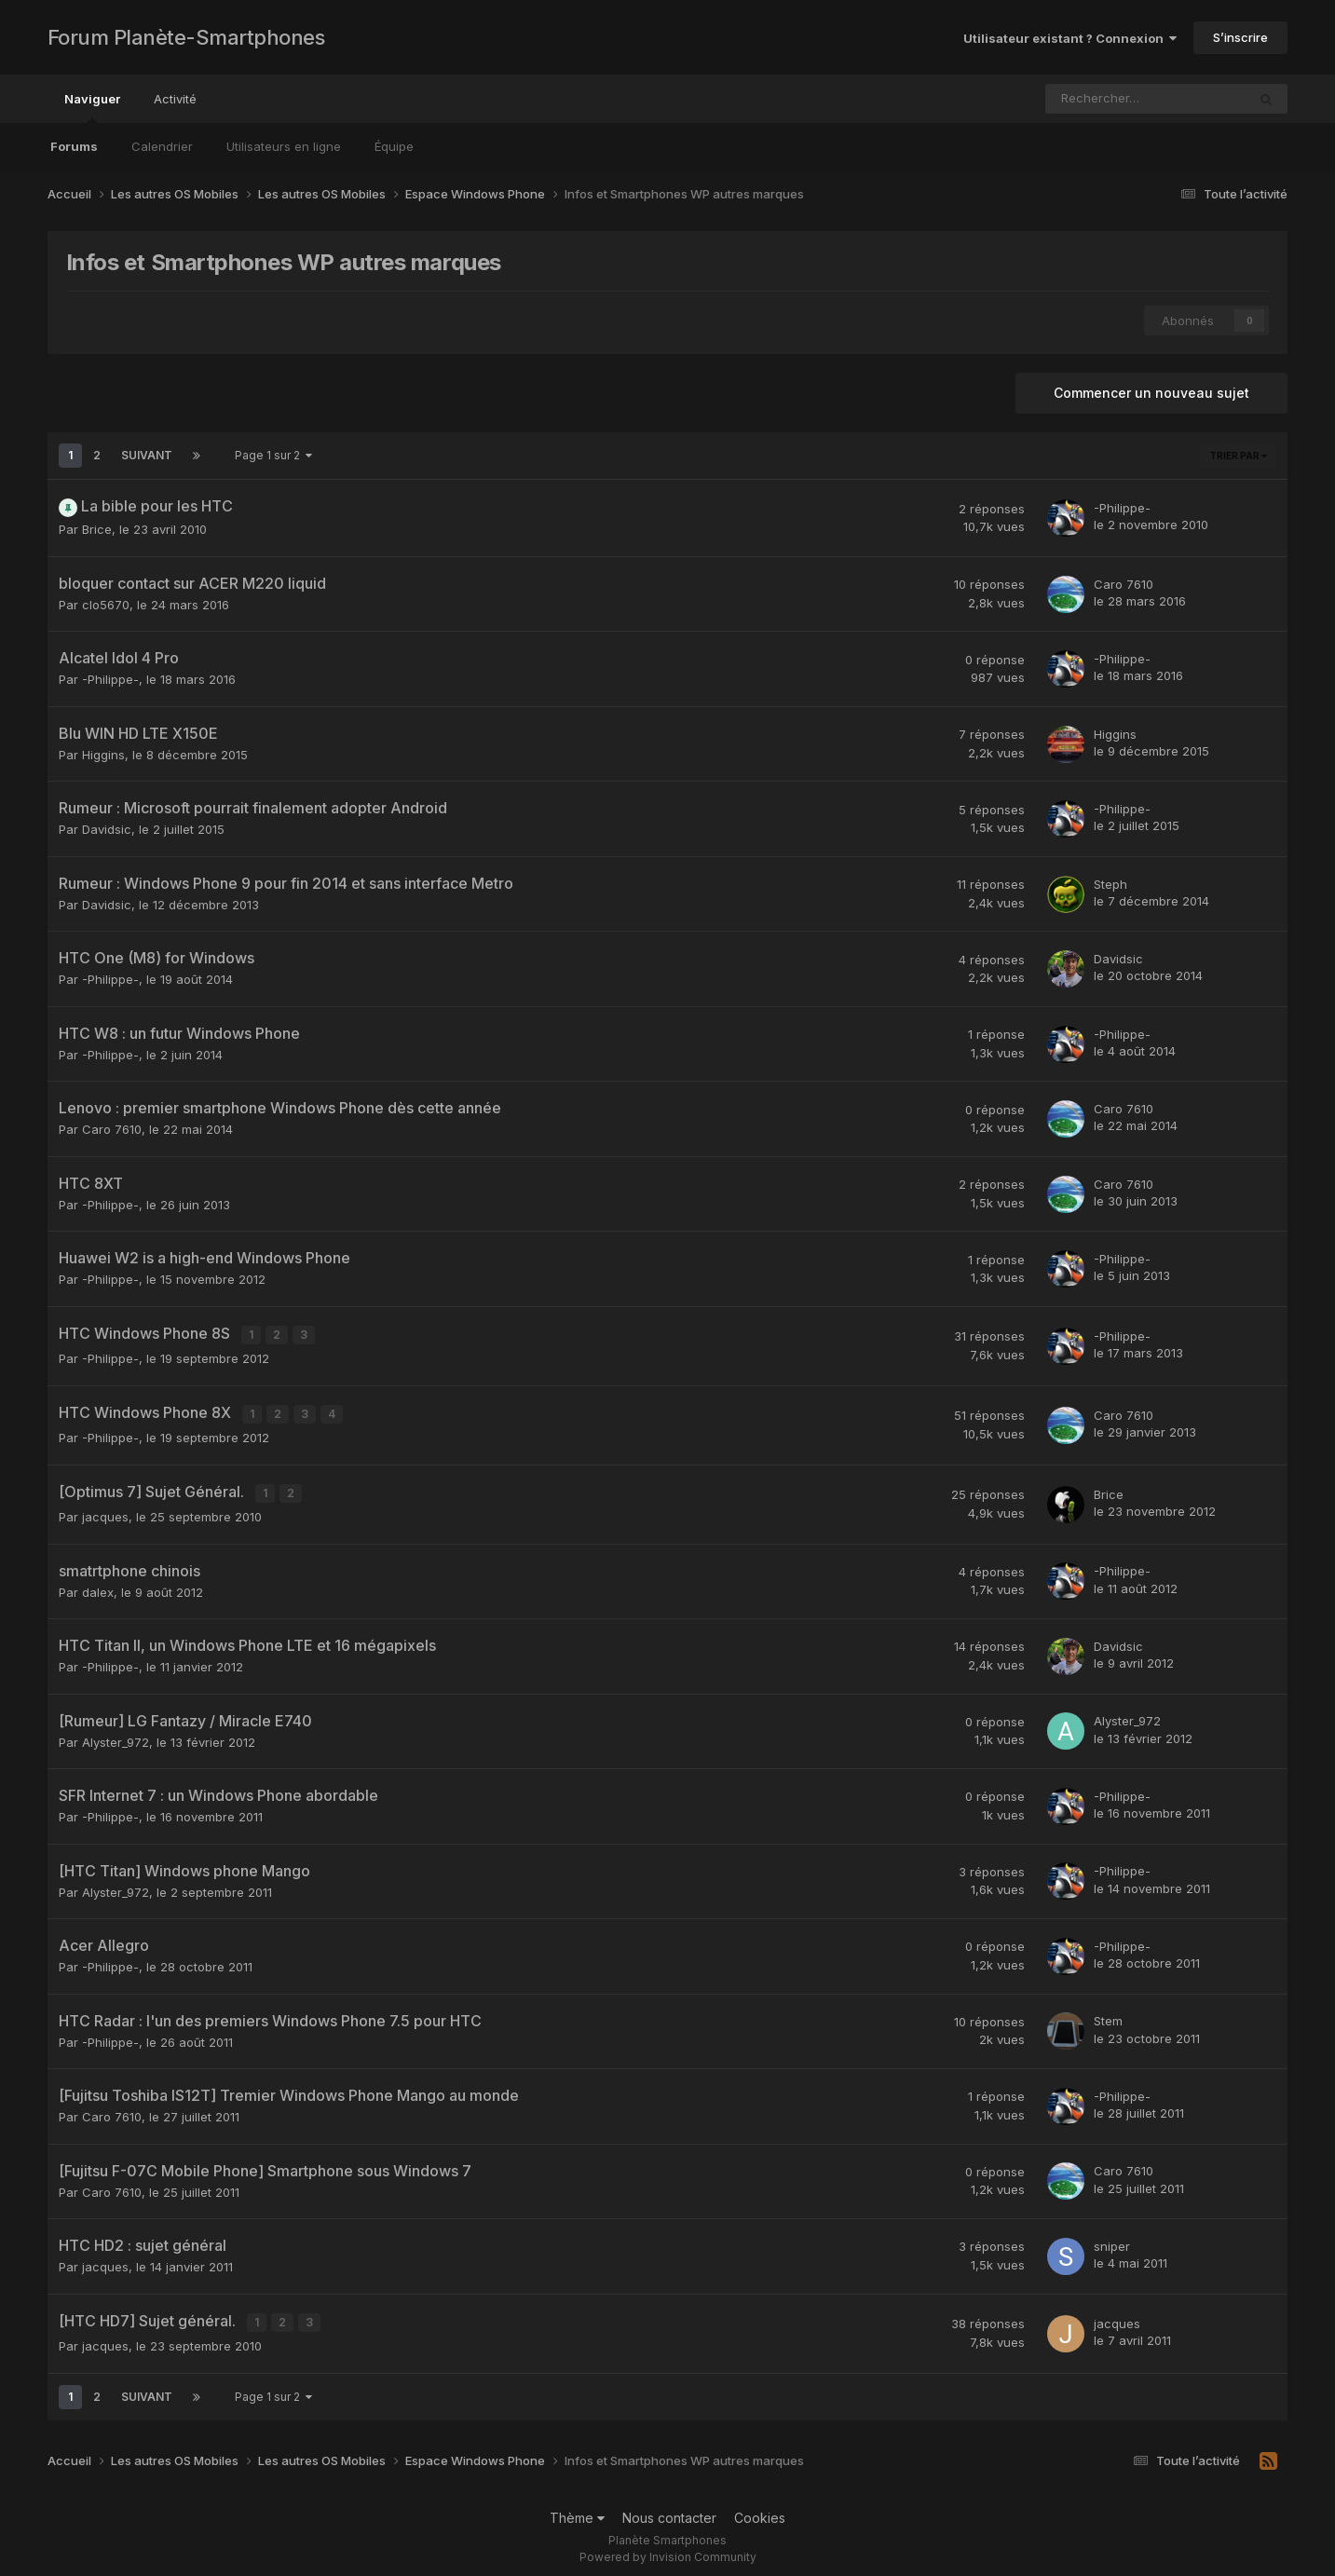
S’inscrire (1240, 37)
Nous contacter (669, 2508)
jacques (105, 1510)
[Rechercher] (1102, 99)
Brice (97, 529)
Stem (1108, 2014)
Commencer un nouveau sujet (1151, 393)
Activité (175, 98)
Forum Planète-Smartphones (186, 37)
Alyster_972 (115, 1734)
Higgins (103, 754)
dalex (98, 1584)
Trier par (1238, 455)
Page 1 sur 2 (273, 455)
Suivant (146, 455)
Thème (577, 2508)
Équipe (394, 146)
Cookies (759, 2508)
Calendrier (162, 146)
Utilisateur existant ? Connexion (1070, 38)
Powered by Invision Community (667, 2549)
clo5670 (105, 604)
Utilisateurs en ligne (283, 146)
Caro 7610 (1123, 584)
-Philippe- (1122, 507)
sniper (1112, 2239)
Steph (1110, 884)
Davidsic (106, 829)
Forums (74, 146)
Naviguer (92, 107)
